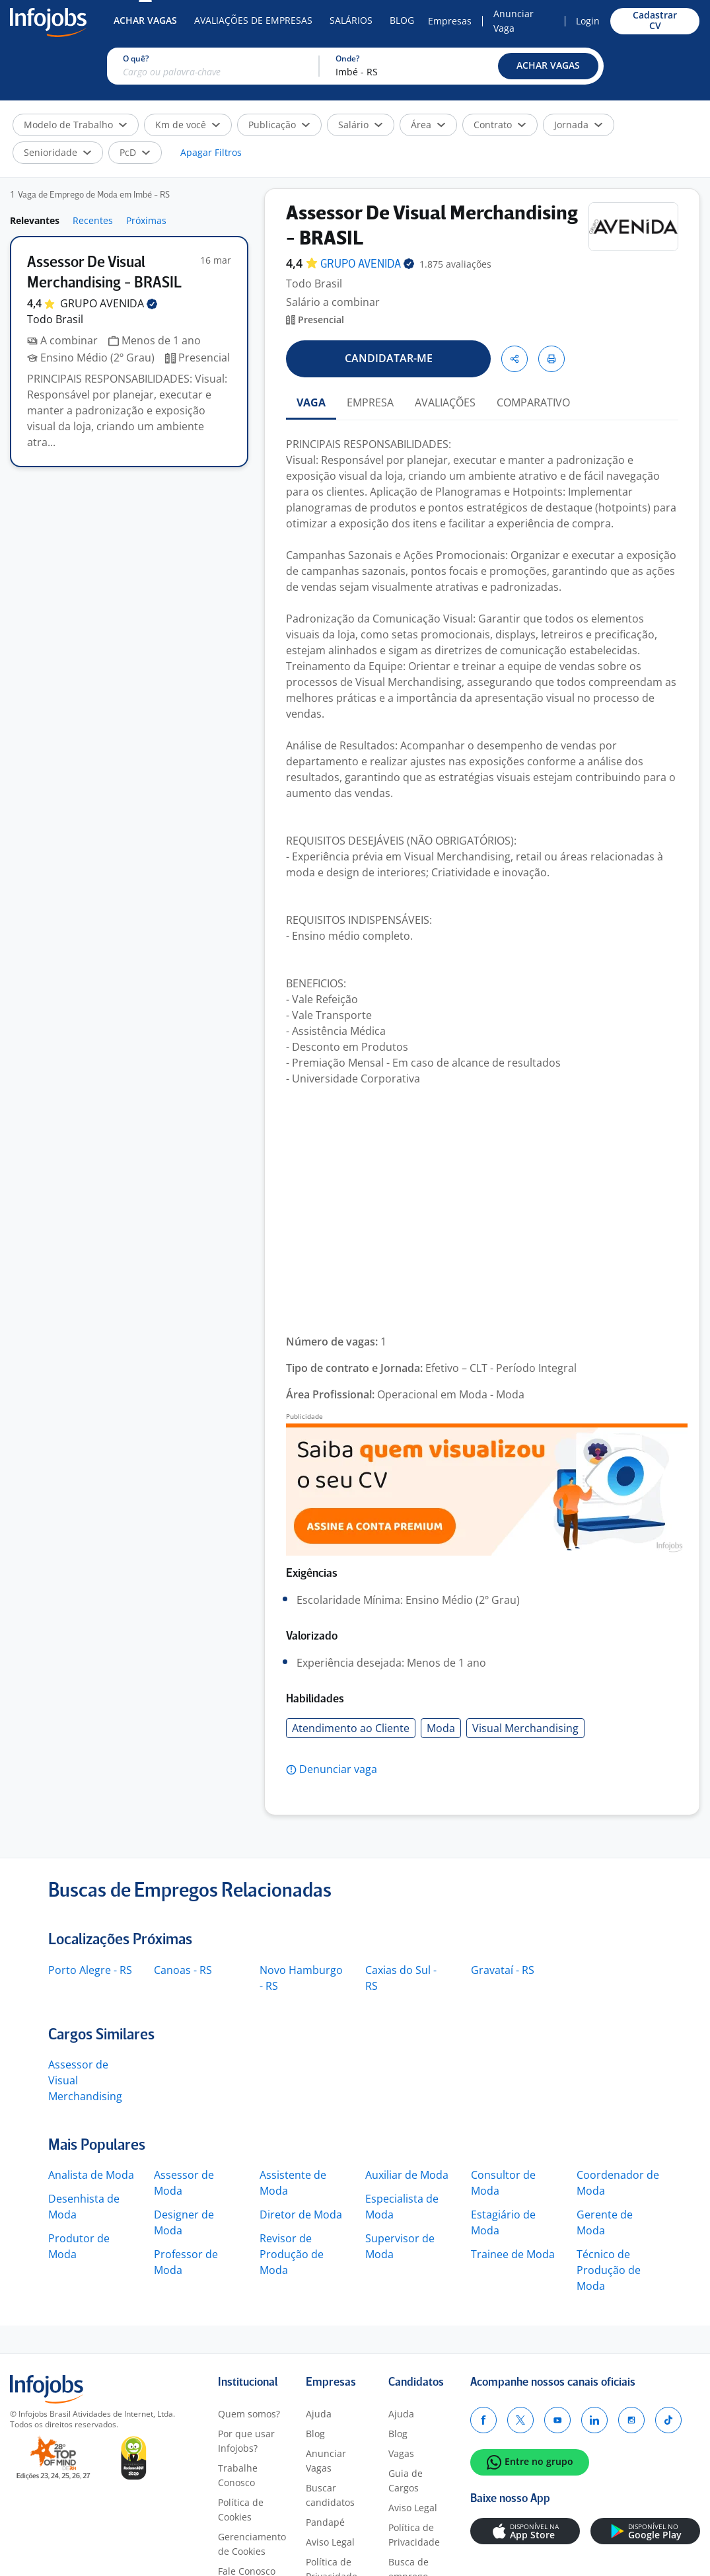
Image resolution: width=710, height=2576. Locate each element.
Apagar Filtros (211, 152)
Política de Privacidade (414, 2534)
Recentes (93, 220)
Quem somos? (249, 2413)
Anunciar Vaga (513, 20)
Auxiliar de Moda (406, 2175)
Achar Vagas (145, 20)
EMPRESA (370, 402)
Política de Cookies (241, 2509)
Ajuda (319, 2413)
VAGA (311, 402)
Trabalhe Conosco (238, 2475)
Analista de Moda (91, 2175)
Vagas (401, 2453)
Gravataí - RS (502, 1970)
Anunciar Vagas (326, 2460)
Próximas (146, 220)
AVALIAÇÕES (445, 402)
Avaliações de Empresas (253, 20)
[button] (548, 66)
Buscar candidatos (330, 2495)
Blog (402, 20)
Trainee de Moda (513, 2254)
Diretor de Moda (301, 2214)
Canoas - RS (183, 1970)
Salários (351, 20)
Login (588, 21)
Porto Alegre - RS (90, 1970)
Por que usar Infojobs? (246, 2440)
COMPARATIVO (533, 402)
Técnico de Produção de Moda (609, 2270)
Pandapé (325, 2522)
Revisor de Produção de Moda (292, 2254)
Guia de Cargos (405, 2480)
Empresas (450, 21)
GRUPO (108, 303)
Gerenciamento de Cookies (252, 2543)
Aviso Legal (330, 2542)
